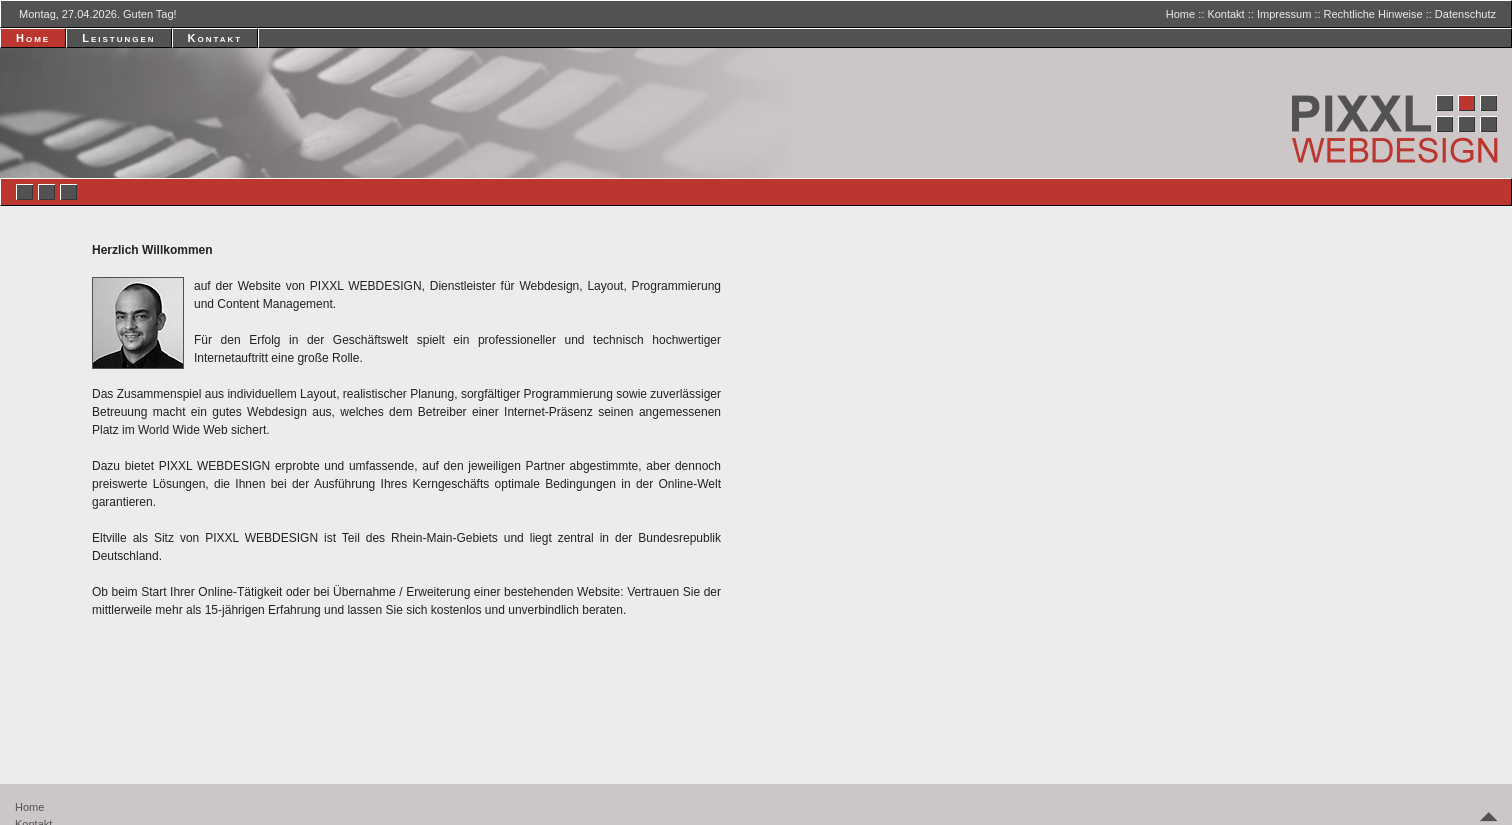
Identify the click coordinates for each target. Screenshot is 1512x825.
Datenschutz (1465, 14)
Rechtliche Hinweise (1373, 14)
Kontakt (1225, 14)
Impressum (1284, 14)
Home (1180, 14)
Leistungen (118, 38)
